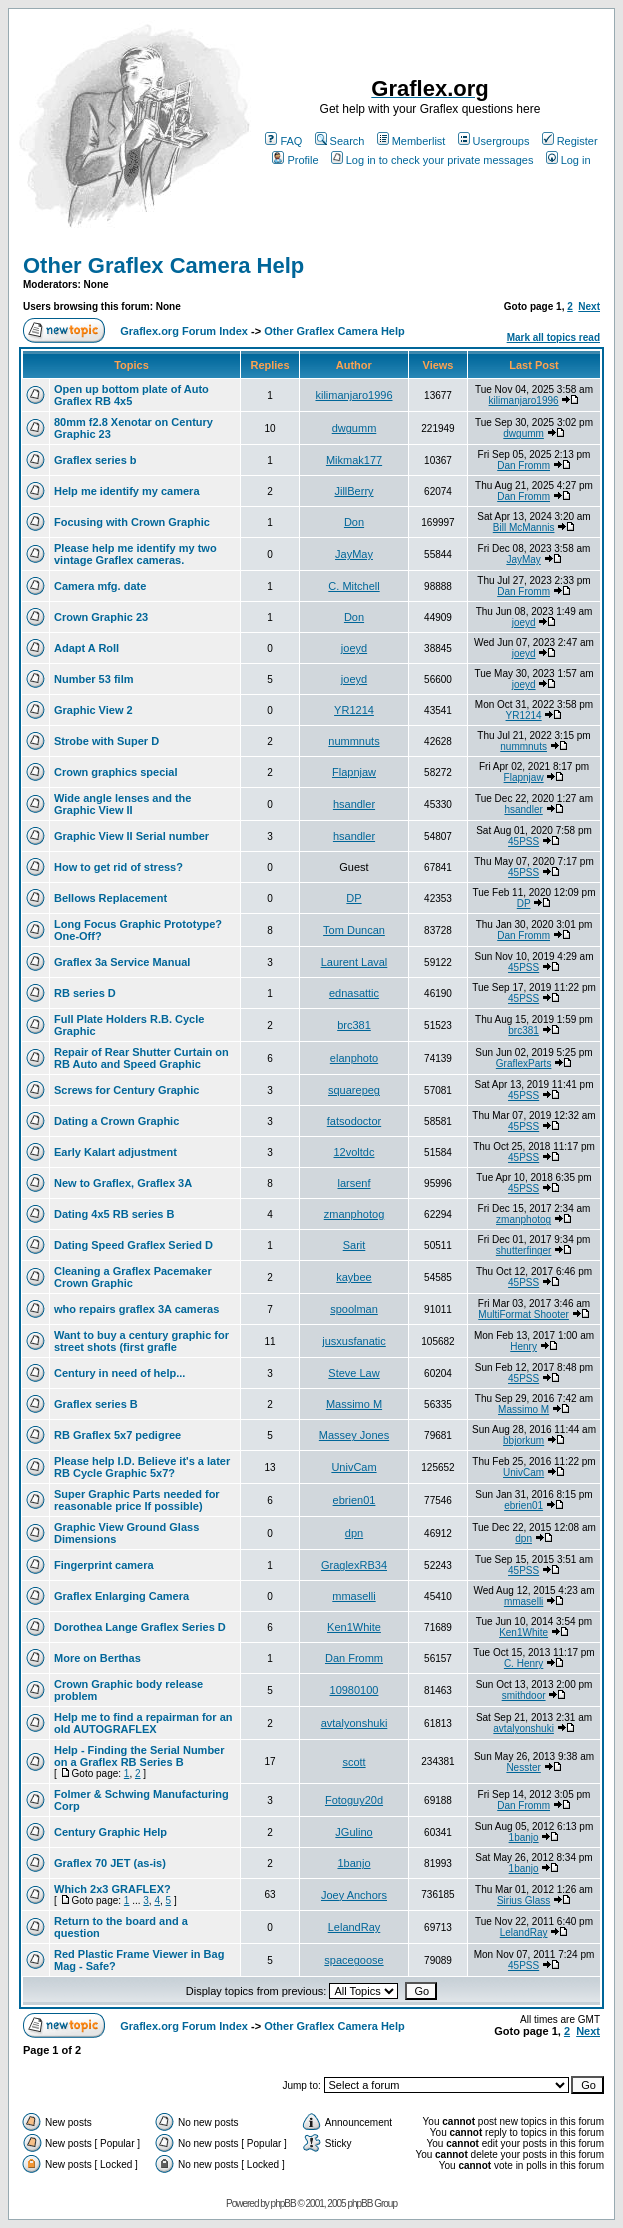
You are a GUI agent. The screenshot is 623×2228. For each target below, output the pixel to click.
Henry (523, 1346)
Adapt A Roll (86, 648)
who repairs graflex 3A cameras (136, 1309)
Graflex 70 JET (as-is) (110, 1863)
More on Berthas (97, 1658)
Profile (295, 160)
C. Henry (523, 1663)
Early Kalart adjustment (115, 1152)
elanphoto (354, 1058)
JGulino (353, 1832)
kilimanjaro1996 (353, 395)
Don (354, 522)
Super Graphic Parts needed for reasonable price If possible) (137, 1500)
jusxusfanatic (354, 1341)
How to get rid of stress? (118, 867)
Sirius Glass (523, 1900)
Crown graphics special (115, 772)
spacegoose (353, 1960)
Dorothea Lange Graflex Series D (140, 1627)
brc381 (354, 1025)
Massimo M (354, 1404)
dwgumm (354, 428)
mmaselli (353, 1596)
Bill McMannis (524, 527)
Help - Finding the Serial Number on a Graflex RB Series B (139, 1756)
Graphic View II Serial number (131, 836)
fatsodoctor (354, 1121)
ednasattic (354, 993)
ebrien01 (354, 1500)
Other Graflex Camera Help (163, 265)
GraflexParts (524, 1063)
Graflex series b (95, 460)
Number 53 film (93, 679)
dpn (354, 1533)
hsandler (354, 804)
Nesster (523, 1767)
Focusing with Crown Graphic (132, 522)
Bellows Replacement (110, 898)
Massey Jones (354, 1435)
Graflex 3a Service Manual (122, 962)
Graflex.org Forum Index (184, 331)
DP (353, 898)
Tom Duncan (354, 930)
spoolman (354, 1309)
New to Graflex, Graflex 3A (123, 1183)
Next (589, 306)
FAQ (283, 141)
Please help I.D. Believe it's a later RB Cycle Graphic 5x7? (142, 1467)
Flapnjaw (354, 772)
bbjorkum (523, 1440)
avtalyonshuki (354, 1723)
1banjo (524, 1837)
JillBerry (353, 491)
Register (570, 141)
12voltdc (354, 1152)
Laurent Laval (354, 962)
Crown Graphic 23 (101, 617)
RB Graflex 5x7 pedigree (117, 1435)
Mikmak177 (354, 460)
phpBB (283, 2203)
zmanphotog (354, 1214)
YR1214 (354, 710)
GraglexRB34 (354, 1565)
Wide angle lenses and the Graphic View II (122, 804)
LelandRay (354, 1927)
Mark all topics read (553, 337)
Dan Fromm (523, 465)
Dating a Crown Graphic (116, 1121)
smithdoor (524, 1695)
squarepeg (354, 1090)
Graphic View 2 (93, 710)
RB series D (85, 993)
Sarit (354, 1245)
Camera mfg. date (100, 586)
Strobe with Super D (106, 741)
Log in (568, 160)
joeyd (524, 622)
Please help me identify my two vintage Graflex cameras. (135, 554)
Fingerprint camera (104, 1565)
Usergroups (494, 141)
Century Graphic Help (110, 1832)
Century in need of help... (119, 1373)
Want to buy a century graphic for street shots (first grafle (141, 1341)
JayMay (354, 554)
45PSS (523, 841)
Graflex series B (96, 1404)
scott (353, 1762)
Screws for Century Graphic (127, 1090)
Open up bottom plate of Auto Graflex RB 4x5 (131, 395)
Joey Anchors (354, 1895)
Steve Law (353, 1373)
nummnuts (353, 741)
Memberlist (411, 141)
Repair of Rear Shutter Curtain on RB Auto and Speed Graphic (141, 1058)
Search (340, 141)
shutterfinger (524, 1250)
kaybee (353, 1277)
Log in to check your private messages (432, 160)
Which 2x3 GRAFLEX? (112, 1889)
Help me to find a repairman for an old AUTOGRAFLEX (143, 1723)
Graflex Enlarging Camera (121, 1596)
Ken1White (354, 1627)
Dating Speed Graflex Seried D (133, 1245)
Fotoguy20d (354, 1800)
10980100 (354, 1690)
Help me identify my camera (127, 491)
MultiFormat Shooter (523, 1314)
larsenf (353, 1183)
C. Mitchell (353, 586)
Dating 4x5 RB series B (114, 1214)
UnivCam (353, 1467)
